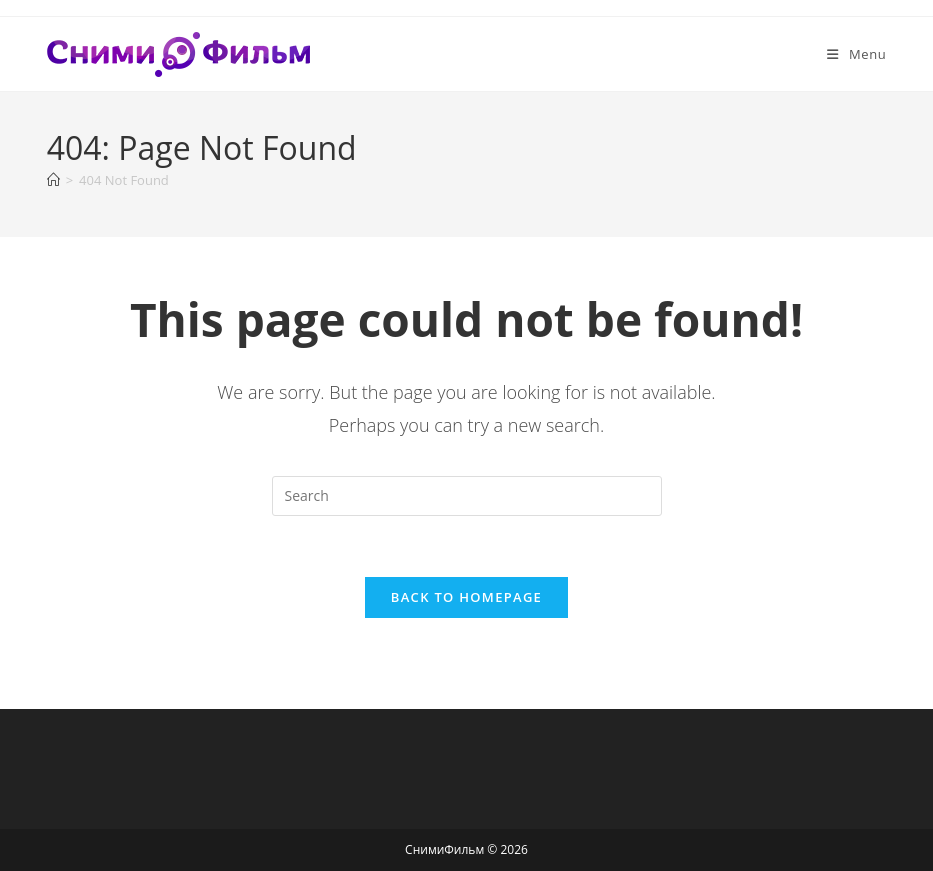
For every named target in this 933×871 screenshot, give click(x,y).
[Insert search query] (467, 496)
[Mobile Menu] (856, 54)
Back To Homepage (466, 597)
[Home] (53, 180)
